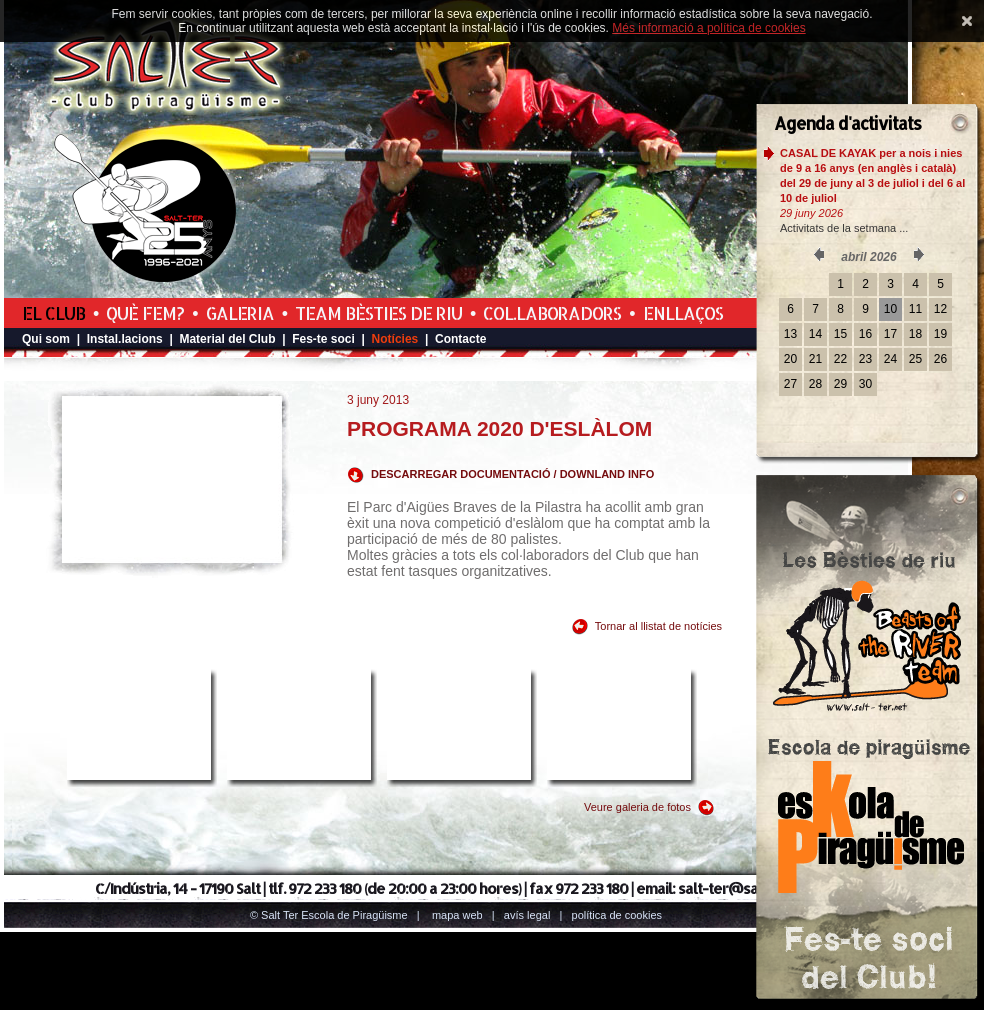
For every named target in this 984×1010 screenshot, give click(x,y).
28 (815, 384)
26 (940, 359)
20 (790, 359)
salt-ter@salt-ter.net (747, 888)
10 (890, 309)
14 (815, 334)
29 (840, 384)
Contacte (460, 339)
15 (840, 334)
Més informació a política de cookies (708, 28)
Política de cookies (617, 915)
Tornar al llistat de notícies (658, 626)
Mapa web (457, 915)
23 (865, 359)
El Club (53, 313)
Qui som (46, 339)
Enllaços (683, 313)
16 (865, 334)
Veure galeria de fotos (637, 807)
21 (815, 359)
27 (790, 384)
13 (790, 334)
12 (940, 309)
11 (915, 309)
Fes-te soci (323, 339)
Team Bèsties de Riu (378, 313)
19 (940, 334)
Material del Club (227, 339)
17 (890, 334)
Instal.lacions (125, 339)
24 (890, 359)
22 (840, 359)
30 (865, 384)
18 (915, 334)
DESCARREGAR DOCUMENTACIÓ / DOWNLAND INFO (512, 474)
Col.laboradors (552, 313)
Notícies (395, 339)
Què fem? (145, 313)
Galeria (240, 313)
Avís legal (527, 915)
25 (915, 359)
